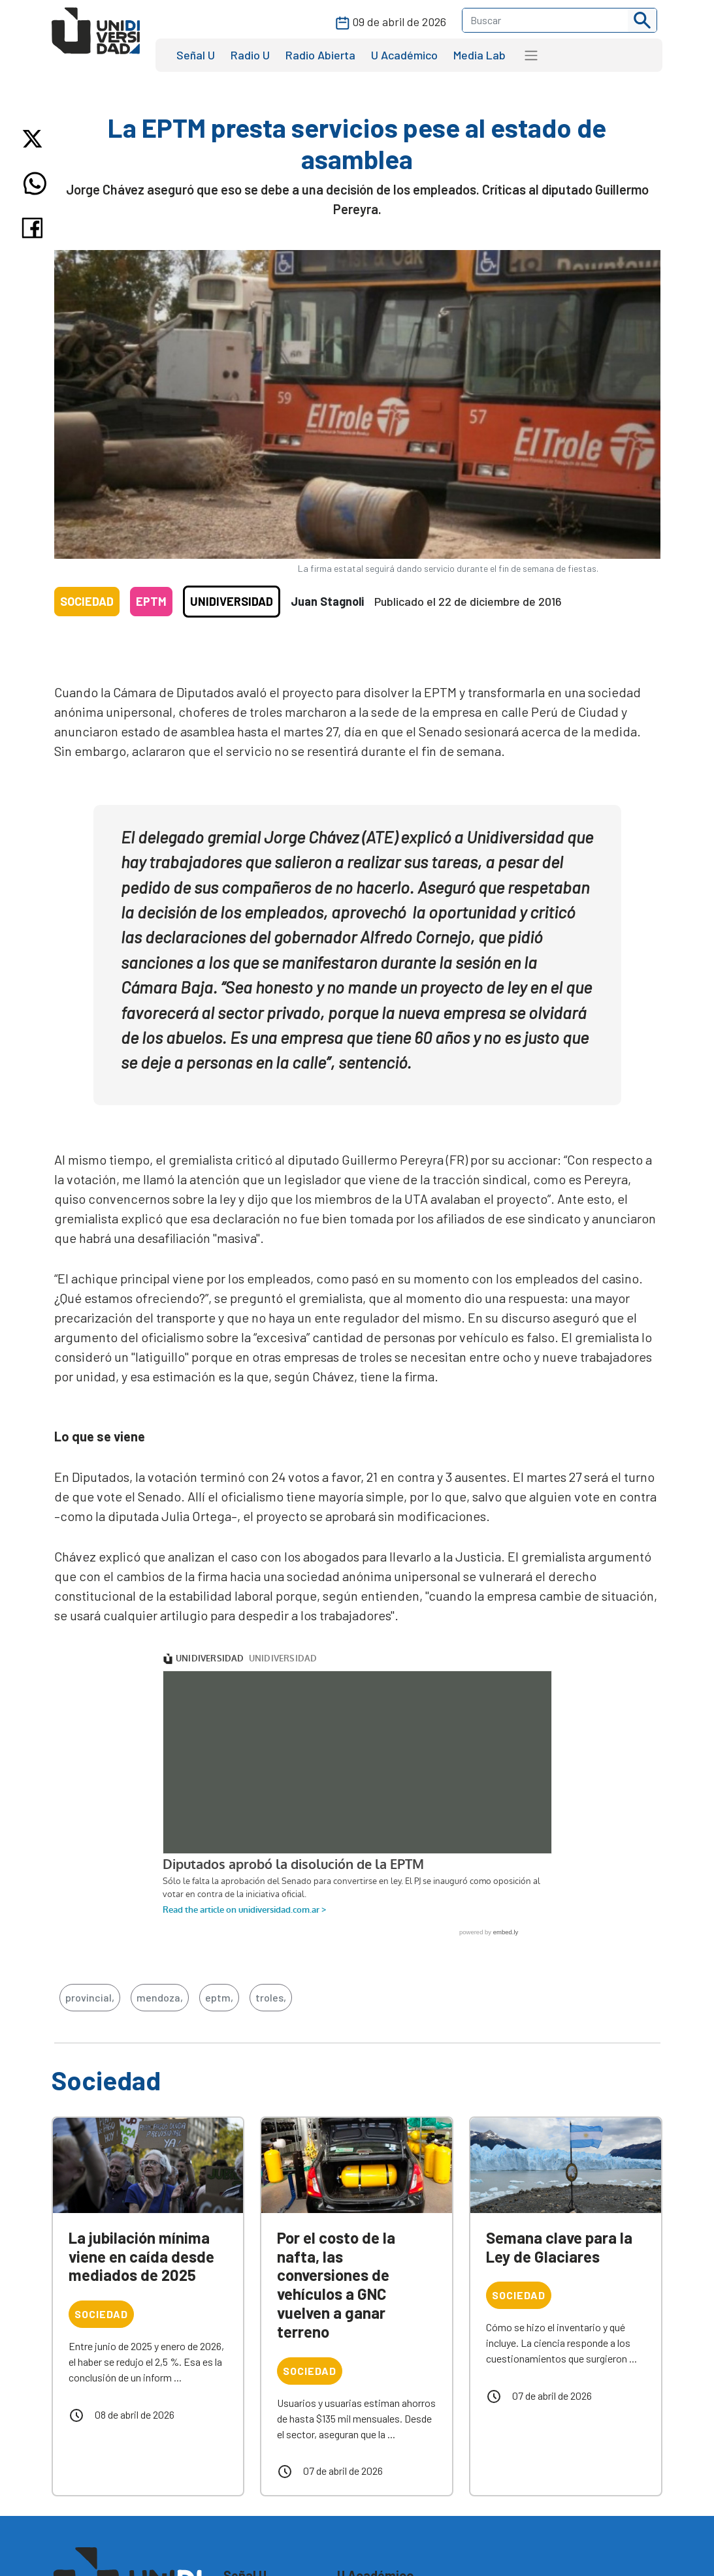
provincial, (89, 1997)
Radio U (250, 55)
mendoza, (160, 1997)
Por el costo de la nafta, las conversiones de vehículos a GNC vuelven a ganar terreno (336, 2284)
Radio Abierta (320, 55)
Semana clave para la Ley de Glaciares (559, 2247)
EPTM (151, 601)
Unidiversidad (231, 601)
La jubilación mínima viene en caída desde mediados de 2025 (141, 2256)
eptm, (219, 1997)
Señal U (195, 55)
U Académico (404, 55)
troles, (270, 1997)
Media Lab (479, 55)
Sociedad (87, 601)
